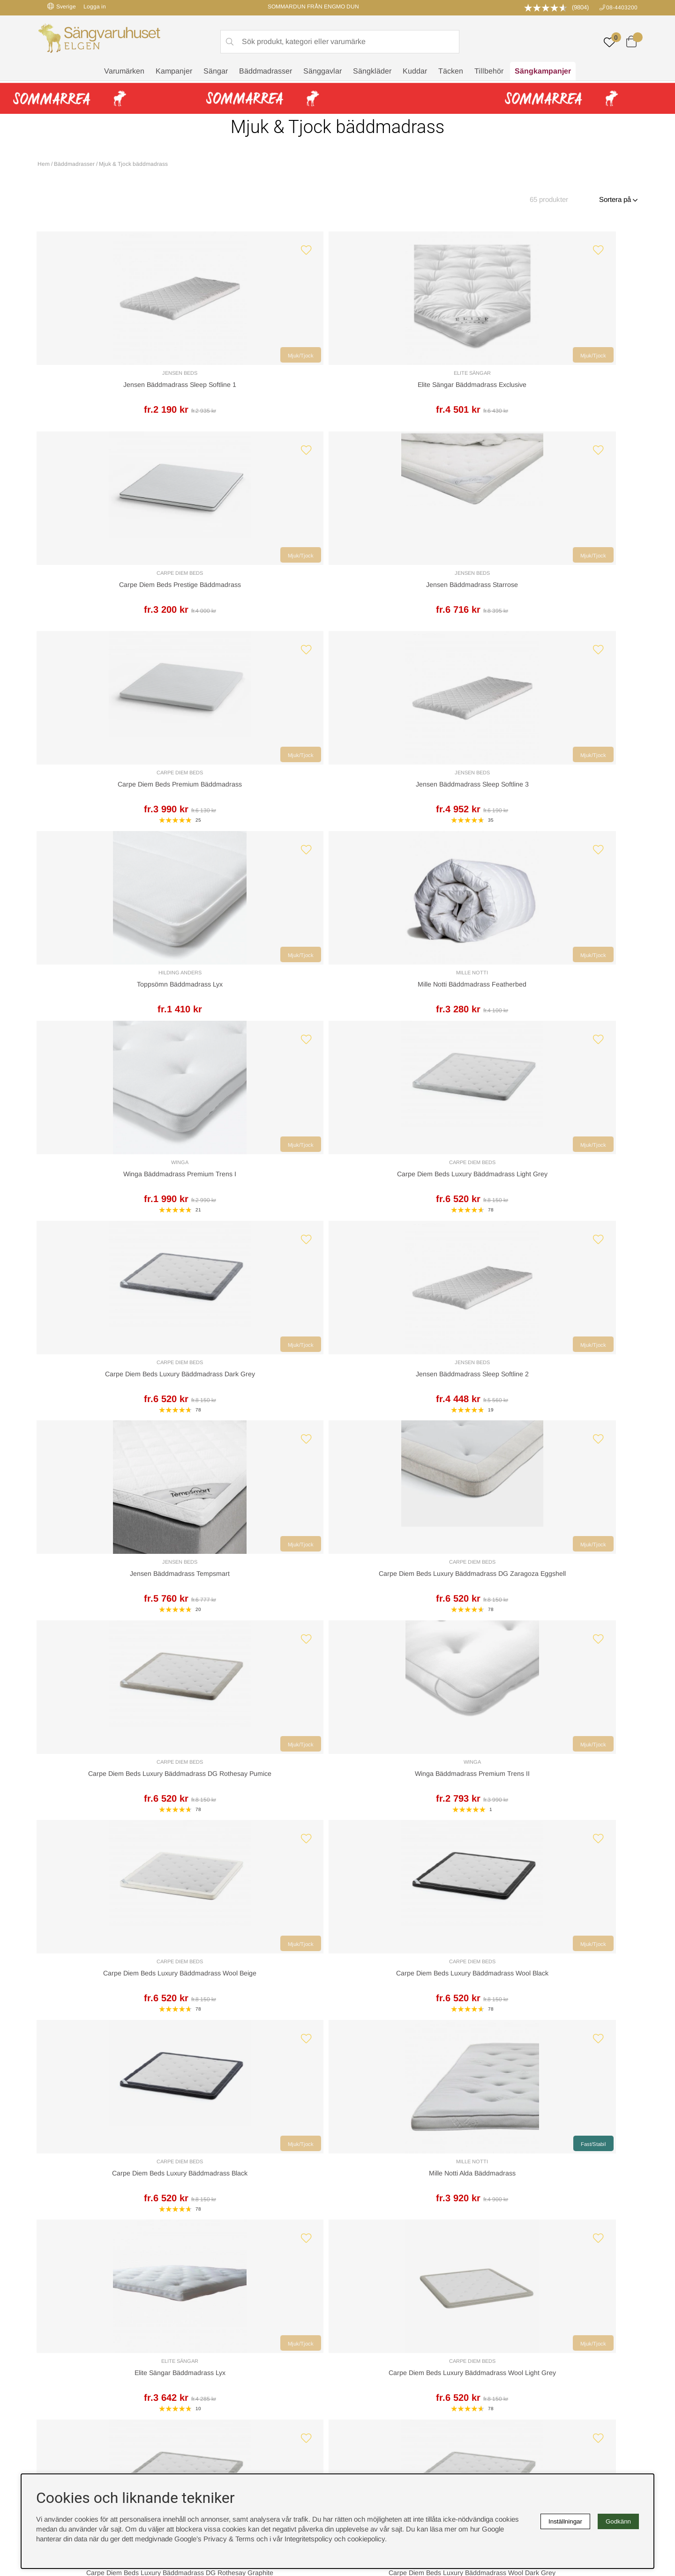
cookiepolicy (366, 2539)
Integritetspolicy (366, 2337)
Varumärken (124, 73)
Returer (310, 2169)
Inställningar (565, 2521)
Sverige (61, 6)
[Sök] (340, 42)
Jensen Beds (110, 378)
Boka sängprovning (524, 2317)
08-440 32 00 (425, 2207)
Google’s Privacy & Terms (214, 2539)
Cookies (355, 2317)
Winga (110, 796)
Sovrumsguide (212, 2337)
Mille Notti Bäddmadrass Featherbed (565, 598)
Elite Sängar (261, 378)
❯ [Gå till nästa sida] (344, 1701)
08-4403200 (622, 7)
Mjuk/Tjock (154, 360)
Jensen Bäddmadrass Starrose (565, 389)
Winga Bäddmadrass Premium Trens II (565, 1017)
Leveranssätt (149, 2169)
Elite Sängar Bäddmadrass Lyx (110, 1436)
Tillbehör (488, 73)
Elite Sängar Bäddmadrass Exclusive (262, 390)
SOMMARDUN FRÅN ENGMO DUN (313, 6)
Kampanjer (174, 73)
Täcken (450, 73)
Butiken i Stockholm (525, 2347)
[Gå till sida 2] (316, 1701)
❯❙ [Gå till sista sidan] (366, 1701)
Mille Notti (565, 587)
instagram (58, 2386)
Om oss (202, 2347)
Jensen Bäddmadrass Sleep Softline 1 (109, 390)
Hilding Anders (413, 587)
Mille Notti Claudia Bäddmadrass (413, 1645)
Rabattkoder (208, 2317)
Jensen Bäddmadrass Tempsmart (109, 1017)
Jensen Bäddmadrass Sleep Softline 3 (261, 598)
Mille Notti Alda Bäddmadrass (565, 1226)
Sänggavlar (322, 73)
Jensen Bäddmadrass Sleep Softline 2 (565, 808)
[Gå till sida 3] (325, 1701)
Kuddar (415, 73)
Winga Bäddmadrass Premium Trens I (109, 808)
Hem (44, 164)
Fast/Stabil (610, 1197)
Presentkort (207, 2357)
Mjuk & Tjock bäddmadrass (133, 164)
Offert (223, 2169)
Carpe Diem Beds (413, 377)
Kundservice (64, 2169)
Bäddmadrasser (265, 73)
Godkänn (618, 2521)
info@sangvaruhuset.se (429, 2216)
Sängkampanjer (543, 73)
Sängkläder (372, 73)
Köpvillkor (357, 2327)
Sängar (215, 73)
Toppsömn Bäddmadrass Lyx (413, 598)
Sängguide (206, 2327)
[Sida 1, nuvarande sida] (306, 1701)
